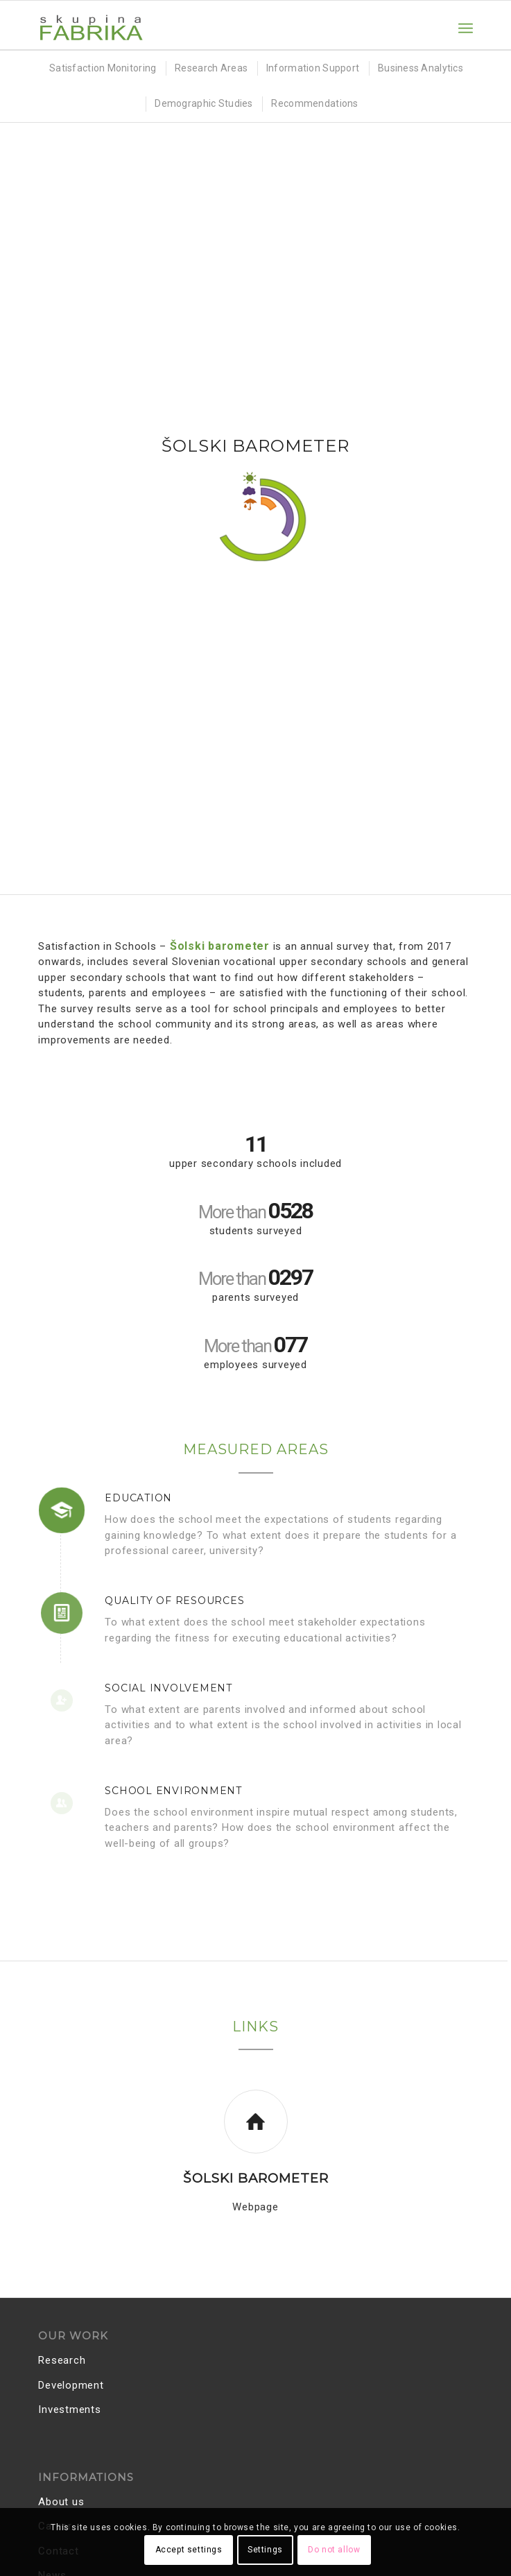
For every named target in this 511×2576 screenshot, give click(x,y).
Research (61, 2360)
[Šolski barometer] (256, 2121)
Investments (69, 2409)
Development (70, 2385)
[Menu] (465, 28)
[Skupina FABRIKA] (212, 28)
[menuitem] (465, 28)
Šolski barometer (256, 2178)
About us (61, 2502)
